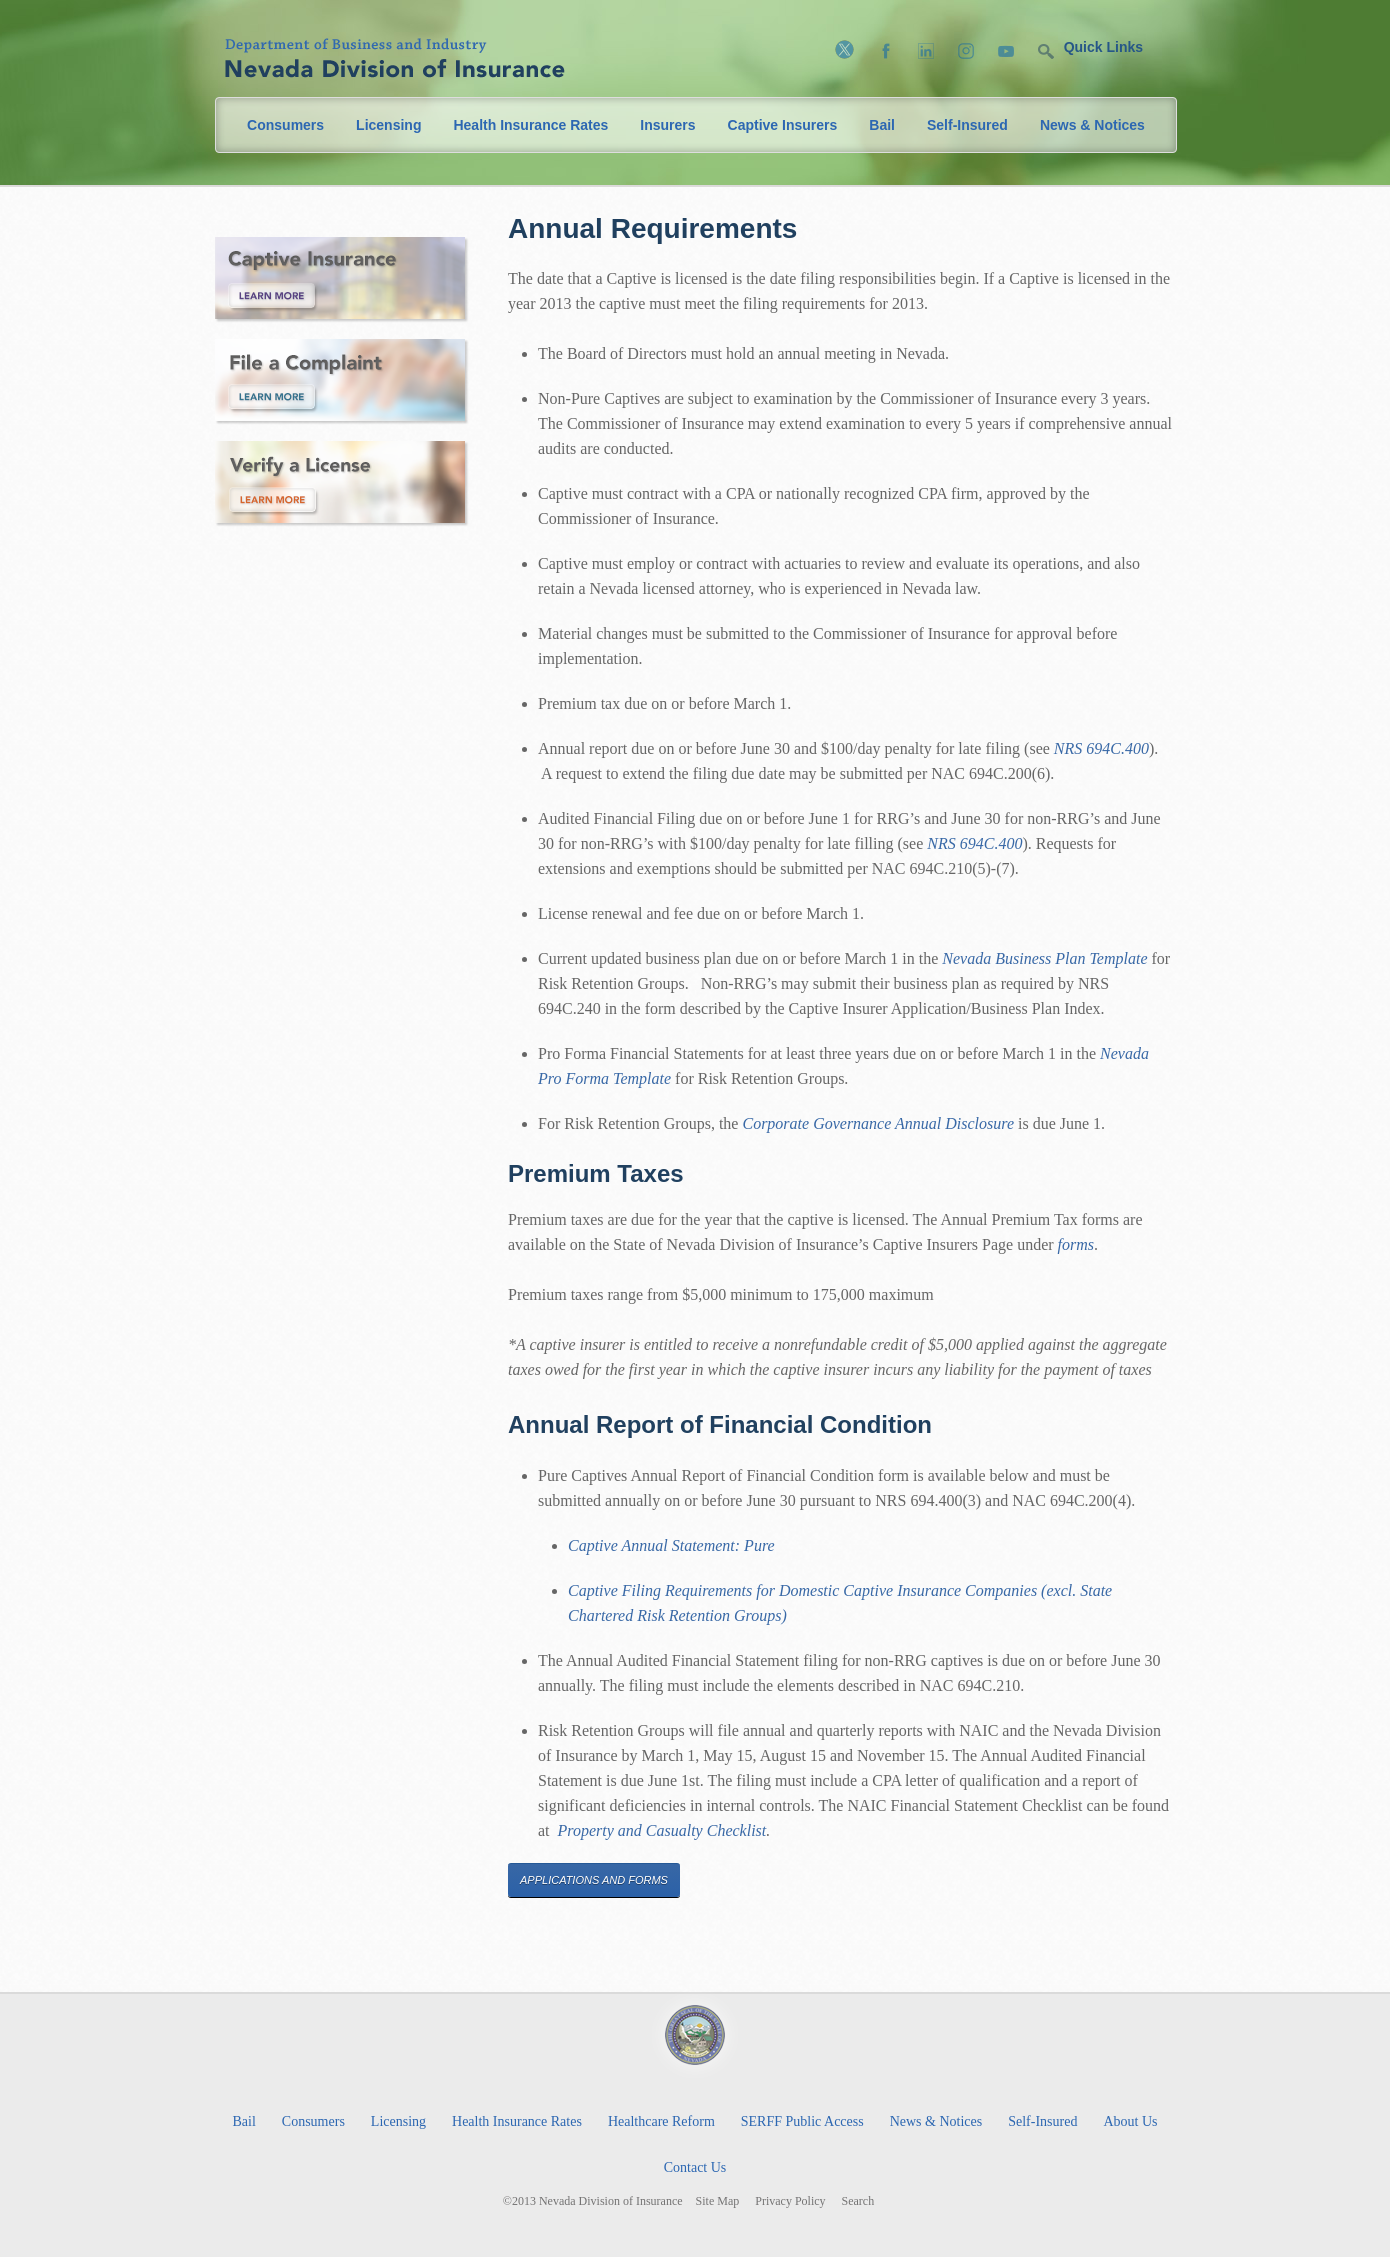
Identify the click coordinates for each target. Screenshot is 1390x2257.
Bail (882, 125)
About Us (1130, 2121)
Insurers (667, 125)
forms (1076, 1244)
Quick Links (1103, 47)
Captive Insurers (783, 125)
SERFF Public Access (802, 2121)
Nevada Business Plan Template (1044, 958)
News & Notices (1092, 125)
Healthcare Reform (661, 2121)
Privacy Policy (790, 2201)
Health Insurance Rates (530, 125)
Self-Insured (967, 125)
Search (858, 2201)
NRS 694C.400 (1101, 748)
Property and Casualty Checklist (662, 1830)
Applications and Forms (594, 1880)
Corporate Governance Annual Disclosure (878, 1123)
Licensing (388, 125)
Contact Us (695, 2167)
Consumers (285, 125)
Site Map (718, 2201)
